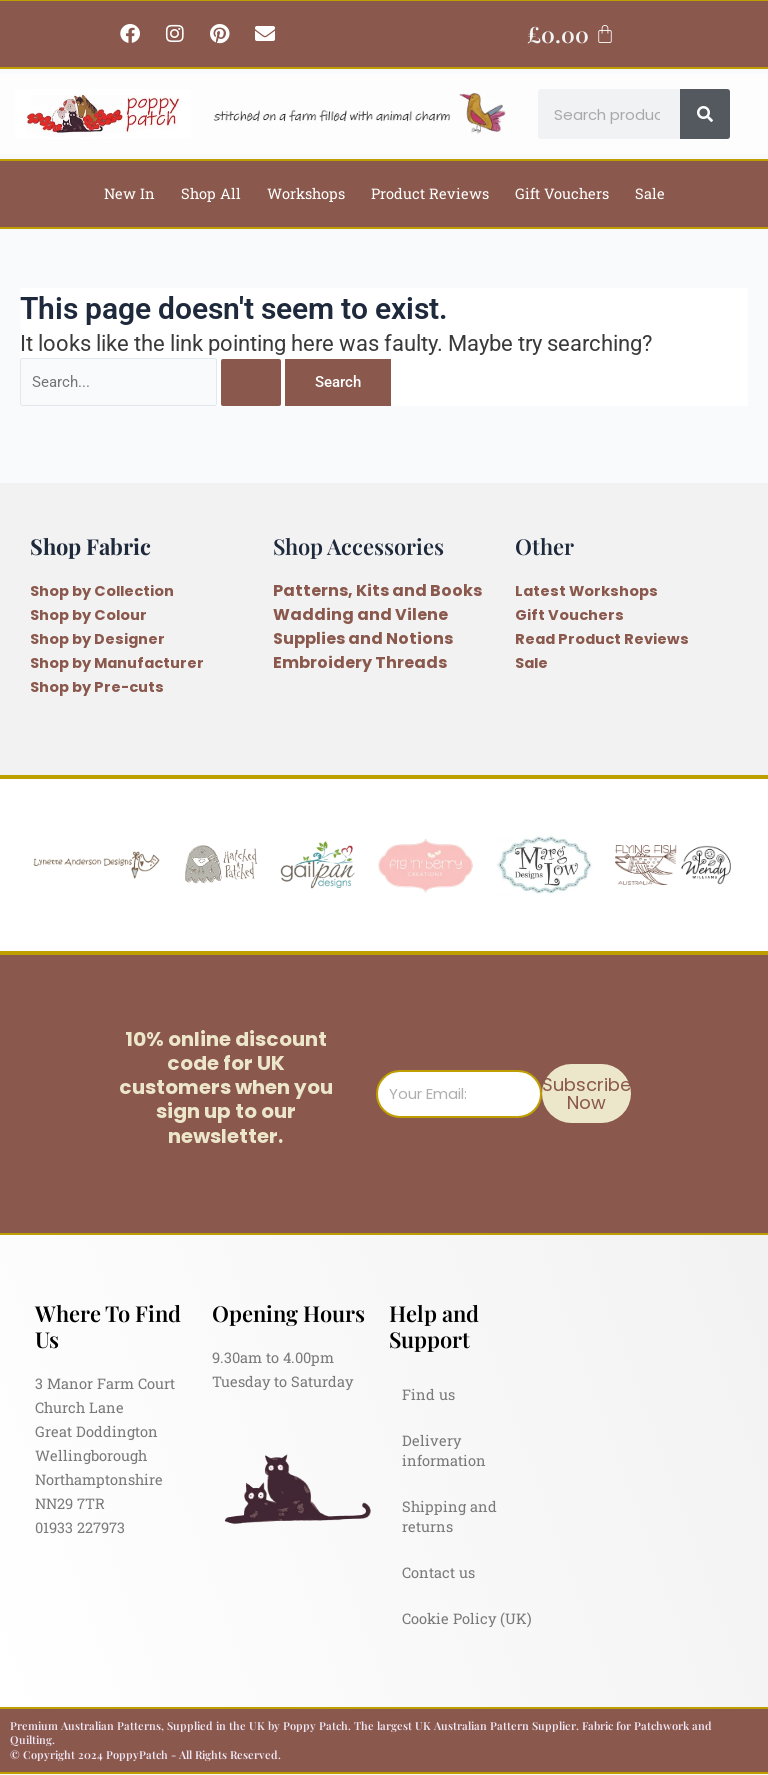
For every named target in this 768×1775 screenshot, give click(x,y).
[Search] (705, 114)
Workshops (306, 193)
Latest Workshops (586, 591)
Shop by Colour (88, 615)
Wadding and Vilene (360, 614)
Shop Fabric (90, 545)
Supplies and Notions (363, 638)
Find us (428, 1394)
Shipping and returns (449, 1516)
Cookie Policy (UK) (467, 1618)
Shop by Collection (102, 591)
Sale (650, 193)
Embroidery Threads (360, 662)
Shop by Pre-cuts (97, 687)
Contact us (438, 1572)
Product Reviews (430, 193)
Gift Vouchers (562, 193)
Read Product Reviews (602, 639)
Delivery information (444, 1450)
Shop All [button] (211, 193)
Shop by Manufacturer (117, 663)
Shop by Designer (97, 639)
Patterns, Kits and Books (377, 590)
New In (129, 193)
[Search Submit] (251, 382)
